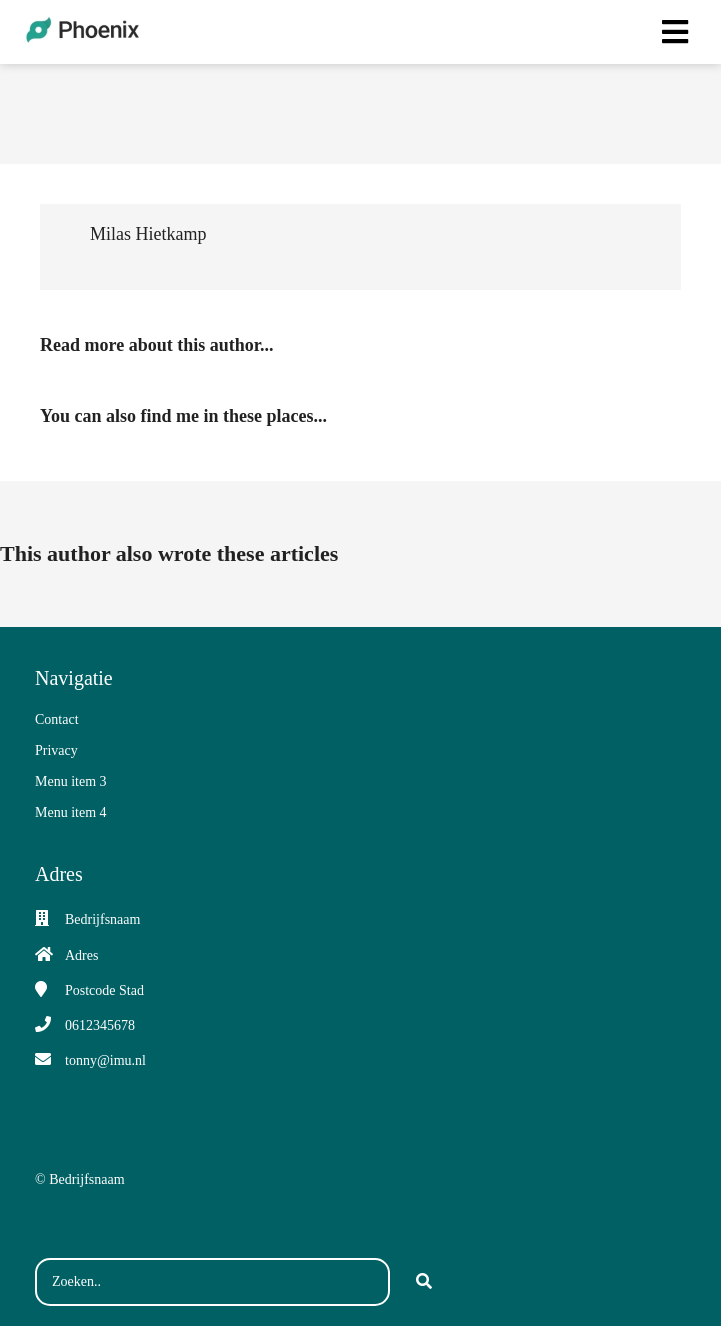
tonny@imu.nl (105, 1060)
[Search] (424, 1282)
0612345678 (100, 1025)
